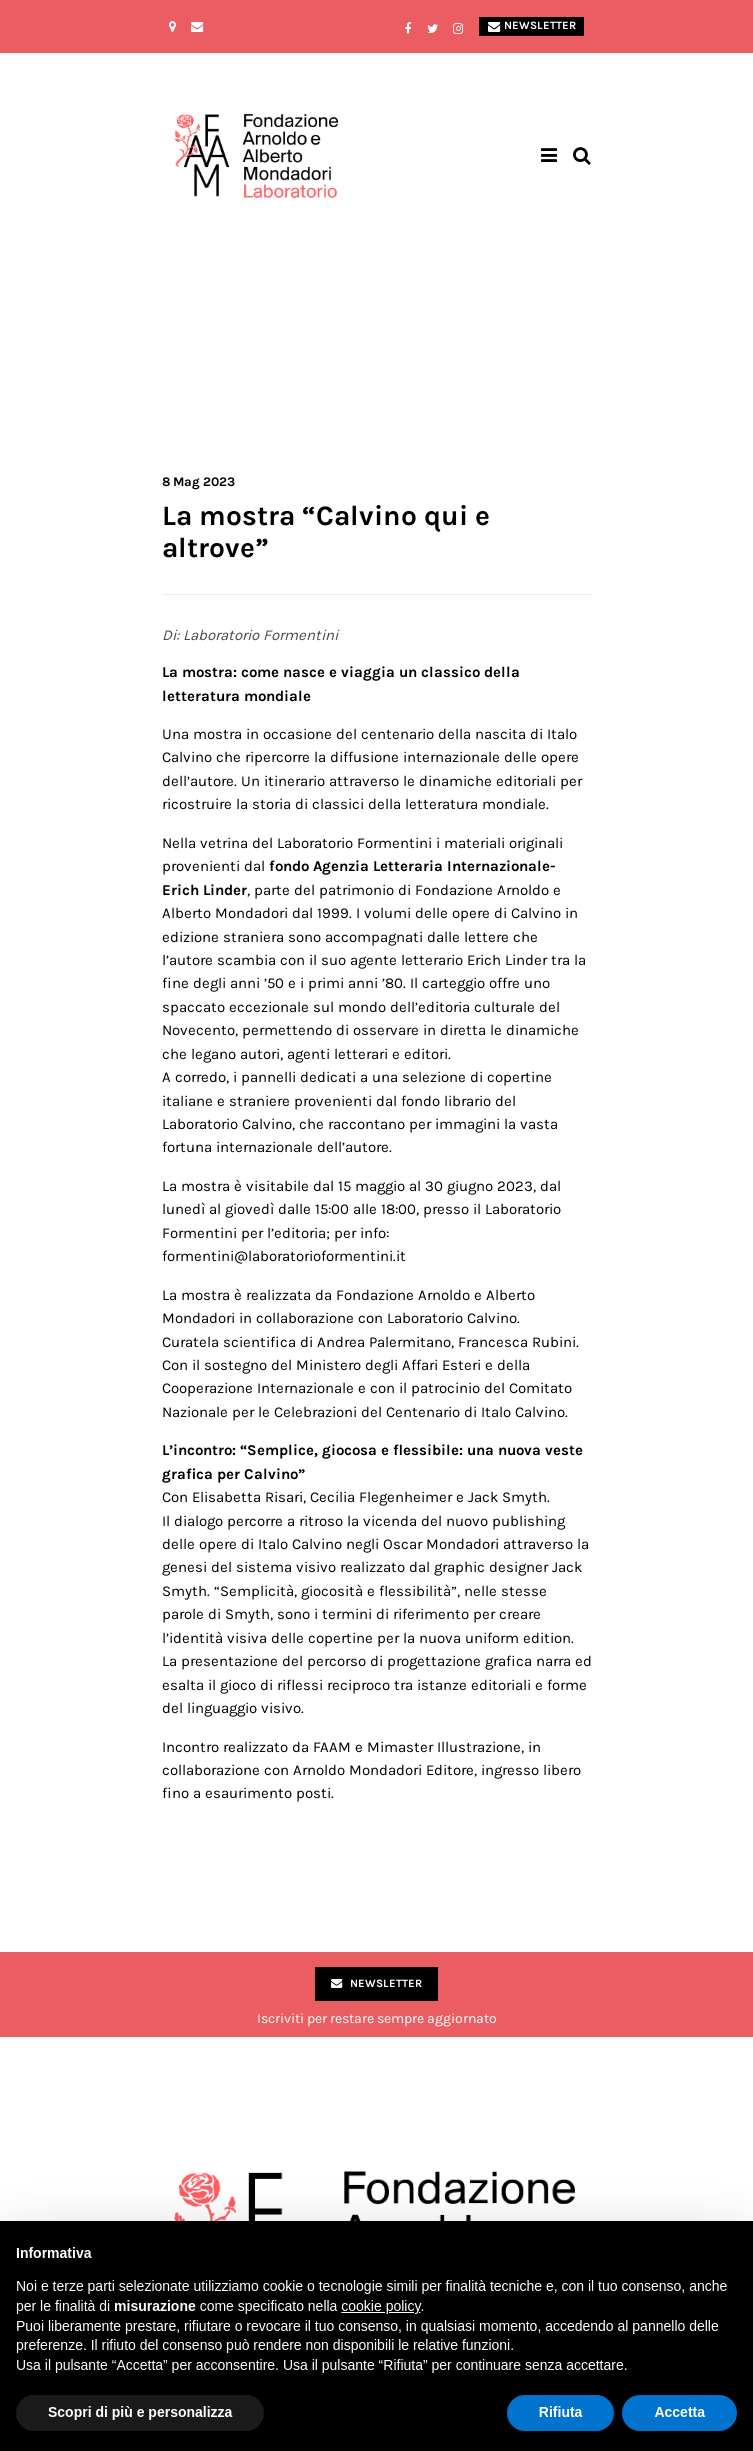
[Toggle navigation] (549, 156)
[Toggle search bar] (581, 156)
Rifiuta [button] (561, 2412)
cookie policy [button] (380, 2306)
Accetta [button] (679, 2412)
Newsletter (532, 26)
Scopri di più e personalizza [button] (140, 2412)
